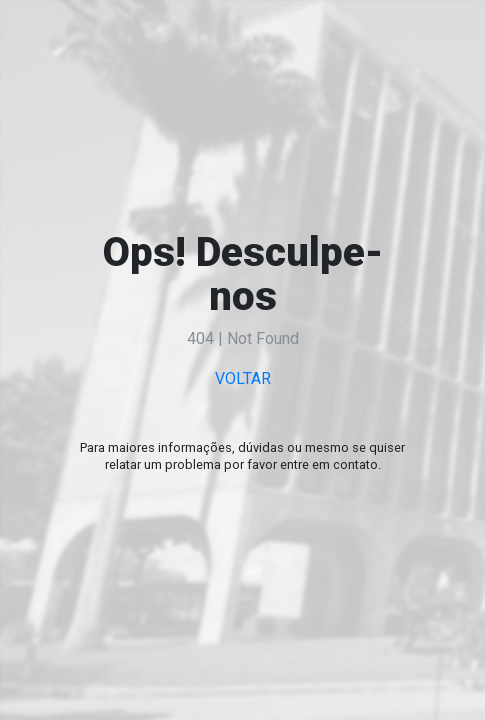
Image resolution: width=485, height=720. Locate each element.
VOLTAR (243, 378)
